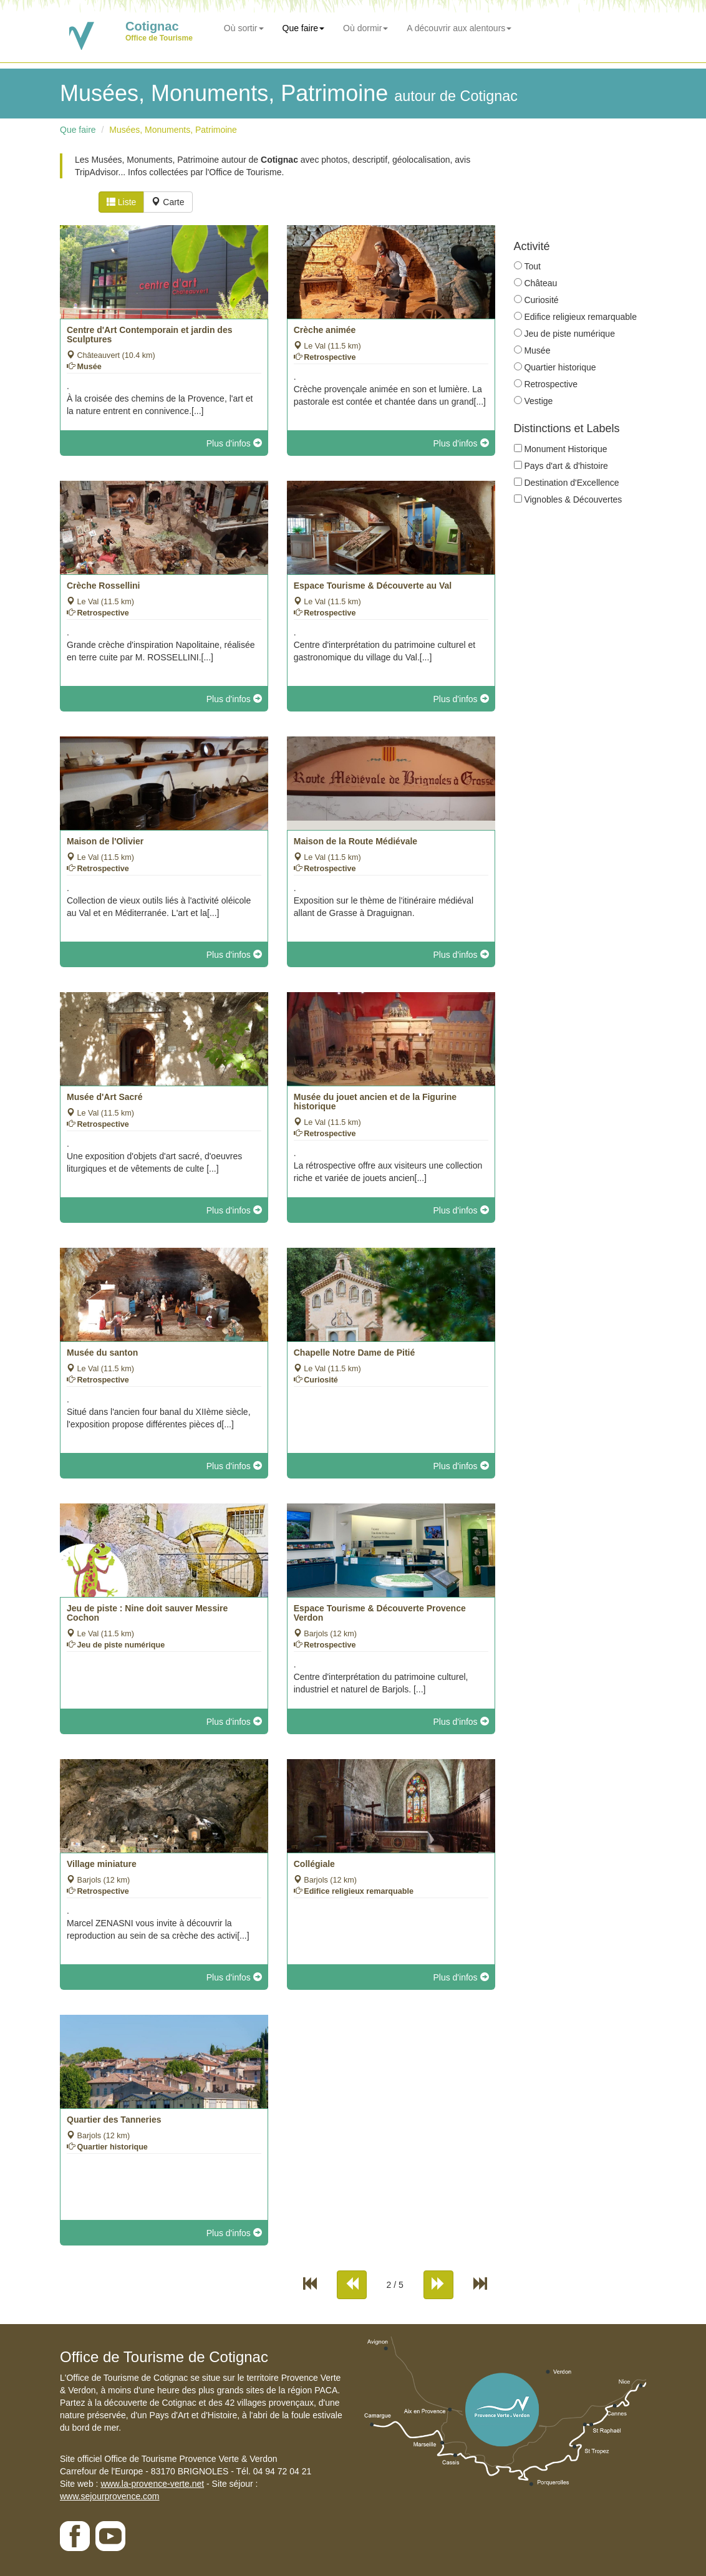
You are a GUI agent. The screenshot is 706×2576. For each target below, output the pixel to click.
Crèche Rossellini (103, 586)
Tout (532, 266)
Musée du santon (102, 1353)
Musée (537, 350)
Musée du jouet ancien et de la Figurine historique (375, 1101)
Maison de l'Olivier (105, 841)
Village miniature (102, 1864)
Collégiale (314, 1864)
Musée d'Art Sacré (105, 1097)
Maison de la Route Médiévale (355, 841)
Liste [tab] (121, 202)
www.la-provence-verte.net (152, 2484)
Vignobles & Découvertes (573, 499)
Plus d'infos (234, 443)
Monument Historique (565, 449)
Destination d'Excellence (571, 483)
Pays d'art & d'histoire (566, 466)
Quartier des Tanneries (114, 2120)
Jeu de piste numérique (569, 334)
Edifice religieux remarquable (580, 317)
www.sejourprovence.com (110, 2496)
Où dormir (365, 28)
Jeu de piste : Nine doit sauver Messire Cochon (147, 1613)
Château (540, 283)
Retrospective (551, 384)
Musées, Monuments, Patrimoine (173, 130)
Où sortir (244, 28)
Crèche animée (325, 330)
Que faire (304, 28)
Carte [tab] (168, 202)
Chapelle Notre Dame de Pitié (354, 1353)
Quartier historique (560, 367)
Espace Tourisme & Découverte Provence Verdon (380, 1613)
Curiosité (541, 300)
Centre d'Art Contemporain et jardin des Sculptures (149, 334)
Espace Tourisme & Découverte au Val (373, 586)
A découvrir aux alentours (459, 28)
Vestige (538, 401)
